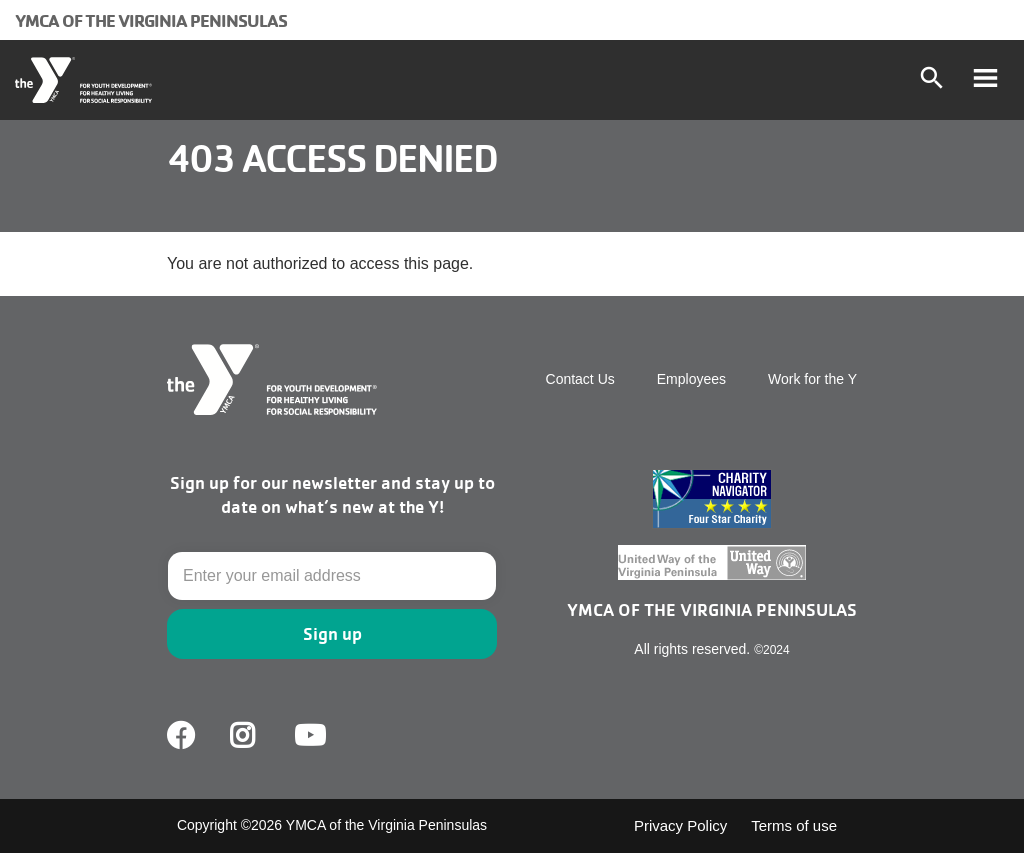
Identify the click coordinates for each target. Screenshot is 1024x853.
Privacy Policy (680, 825)
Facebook (181, 736)
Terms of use (794, 825)
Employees (691, 379)
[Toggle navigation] (985, 80)
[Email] (332, 576)
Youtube (308, 736)
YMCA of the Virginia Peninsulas (151, 20)
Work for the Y (812, 379)
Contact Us (580, 379)
